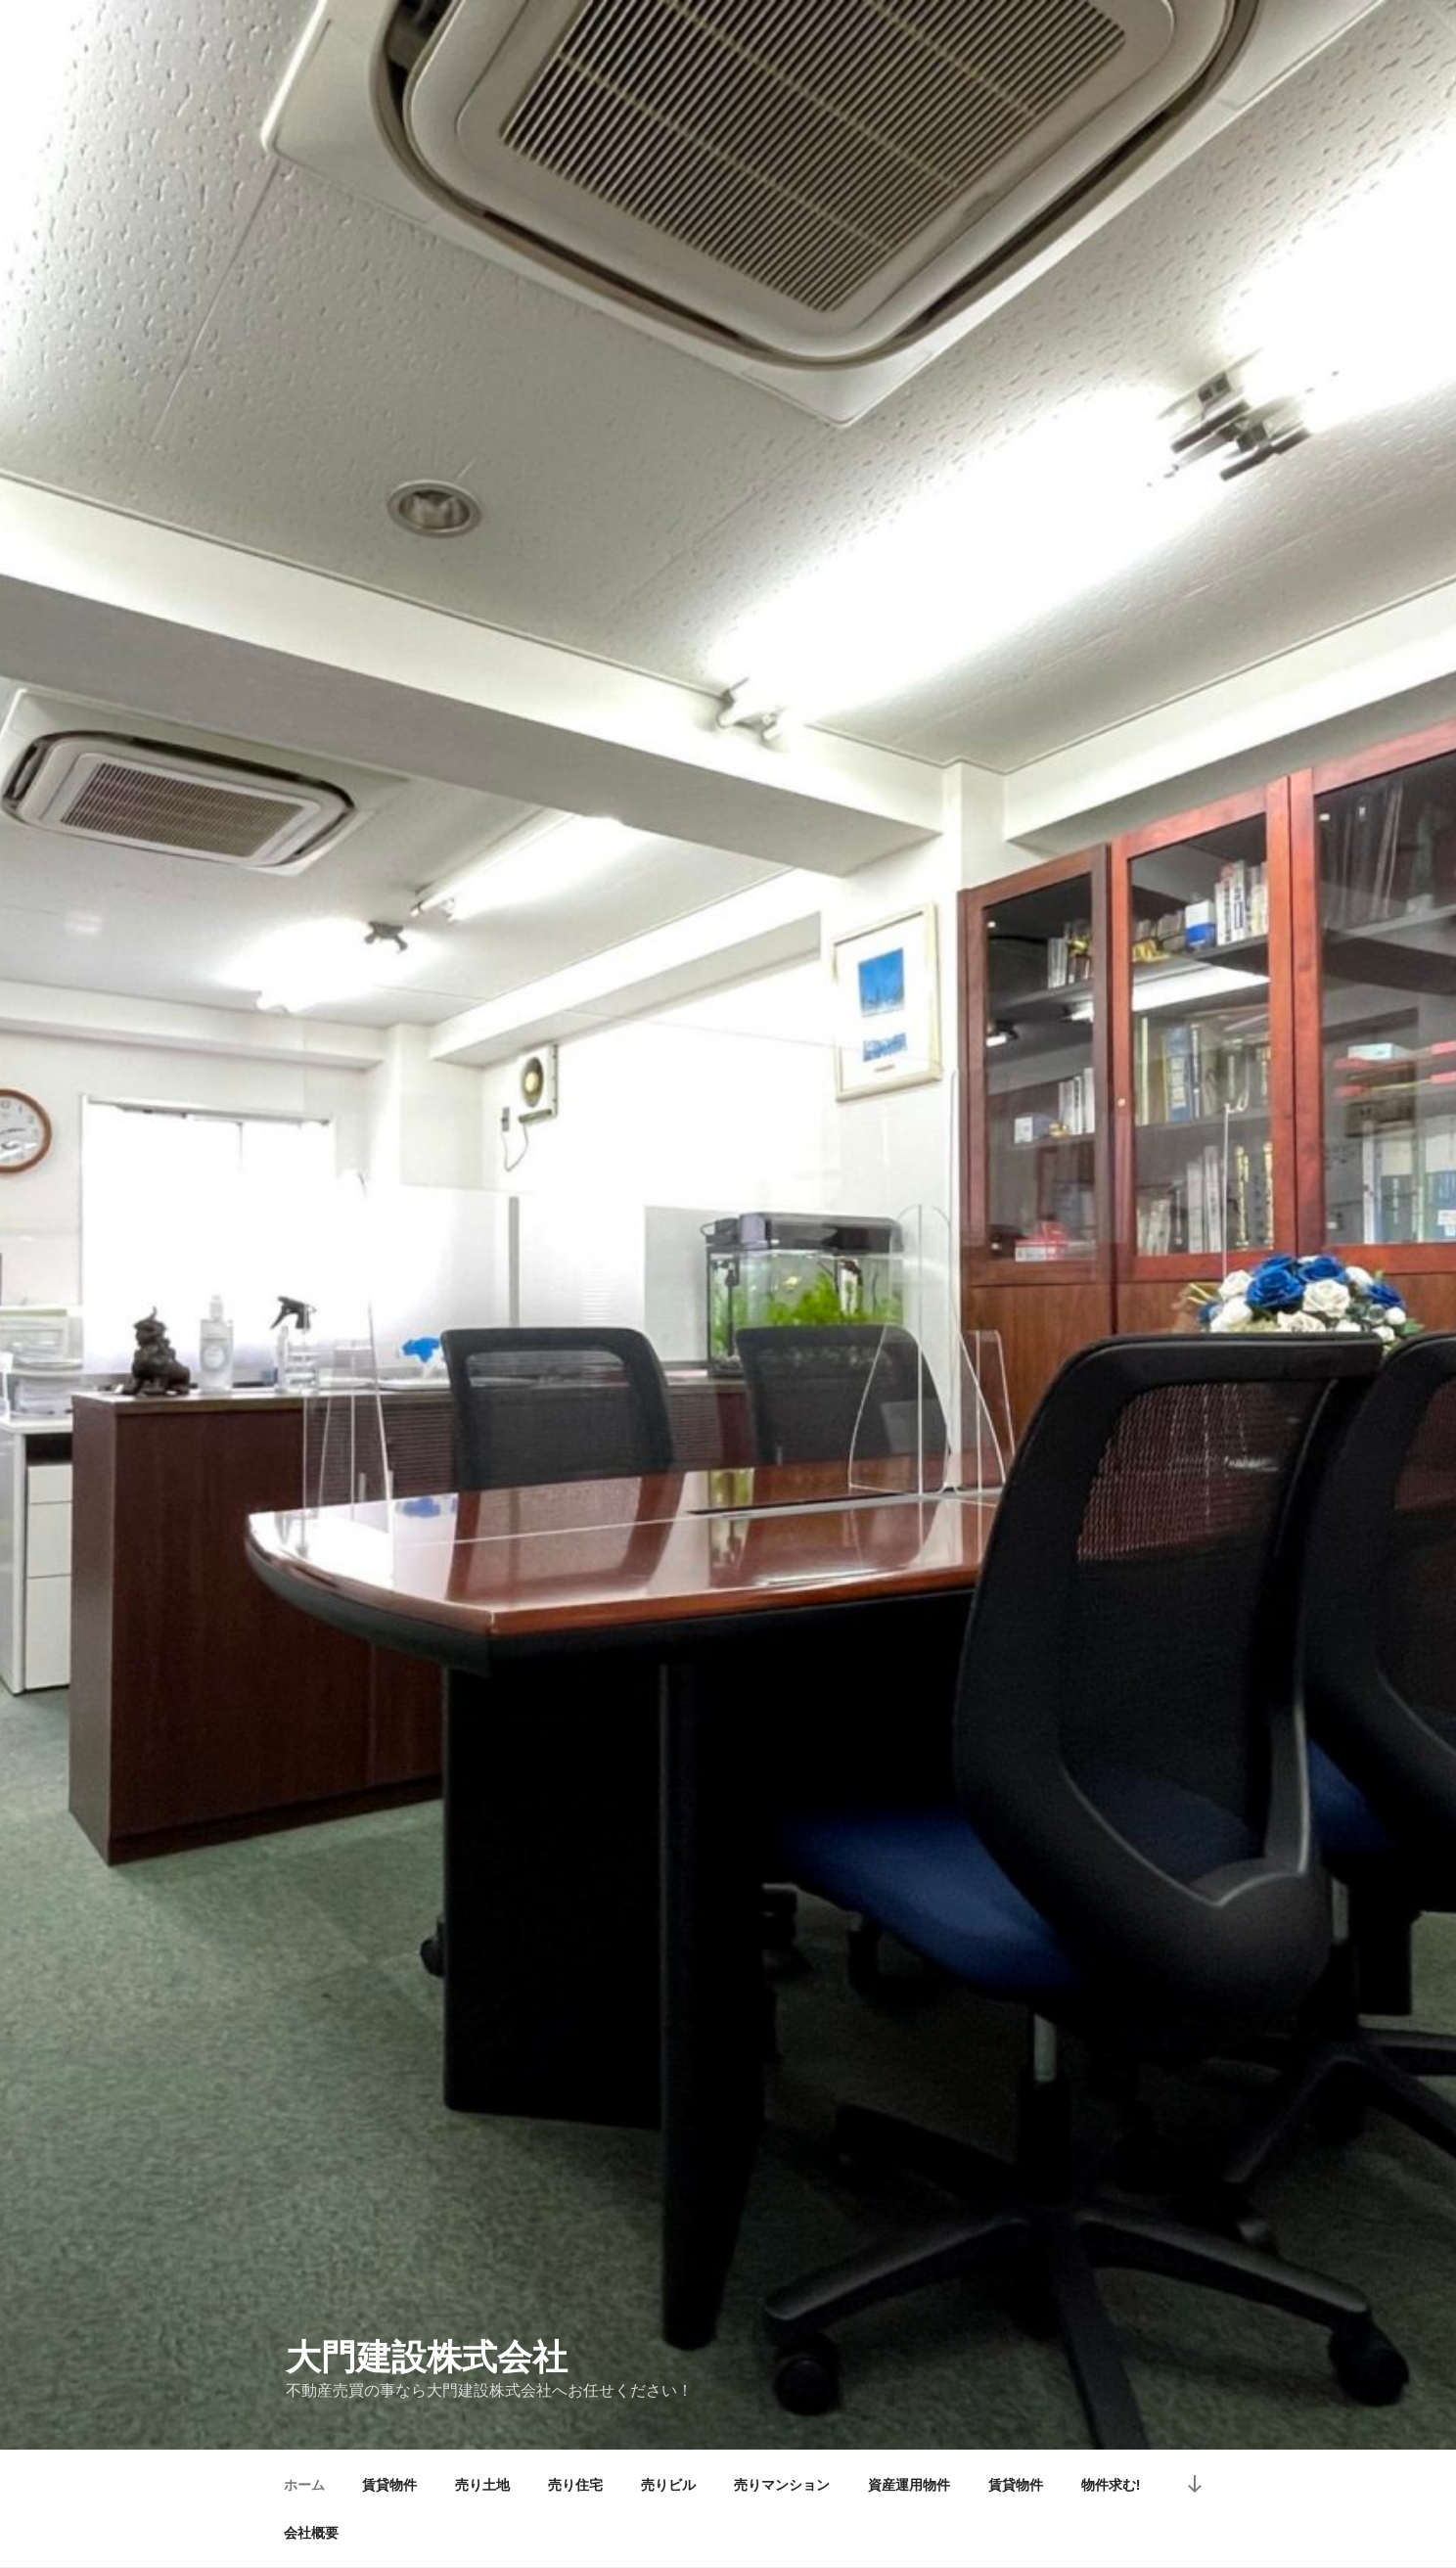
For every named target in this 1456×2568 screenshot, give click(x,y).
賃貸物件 (389, 2485)
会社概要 (311, 2533)
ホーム (304, 2485)
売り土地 (482, 2485)
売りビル (668, 2485)
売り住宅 (575, 2485)
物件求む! (1111, 2485)
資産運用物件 (909, 2485)
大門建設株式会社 (427, 2357)
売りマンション (782, 2485)
